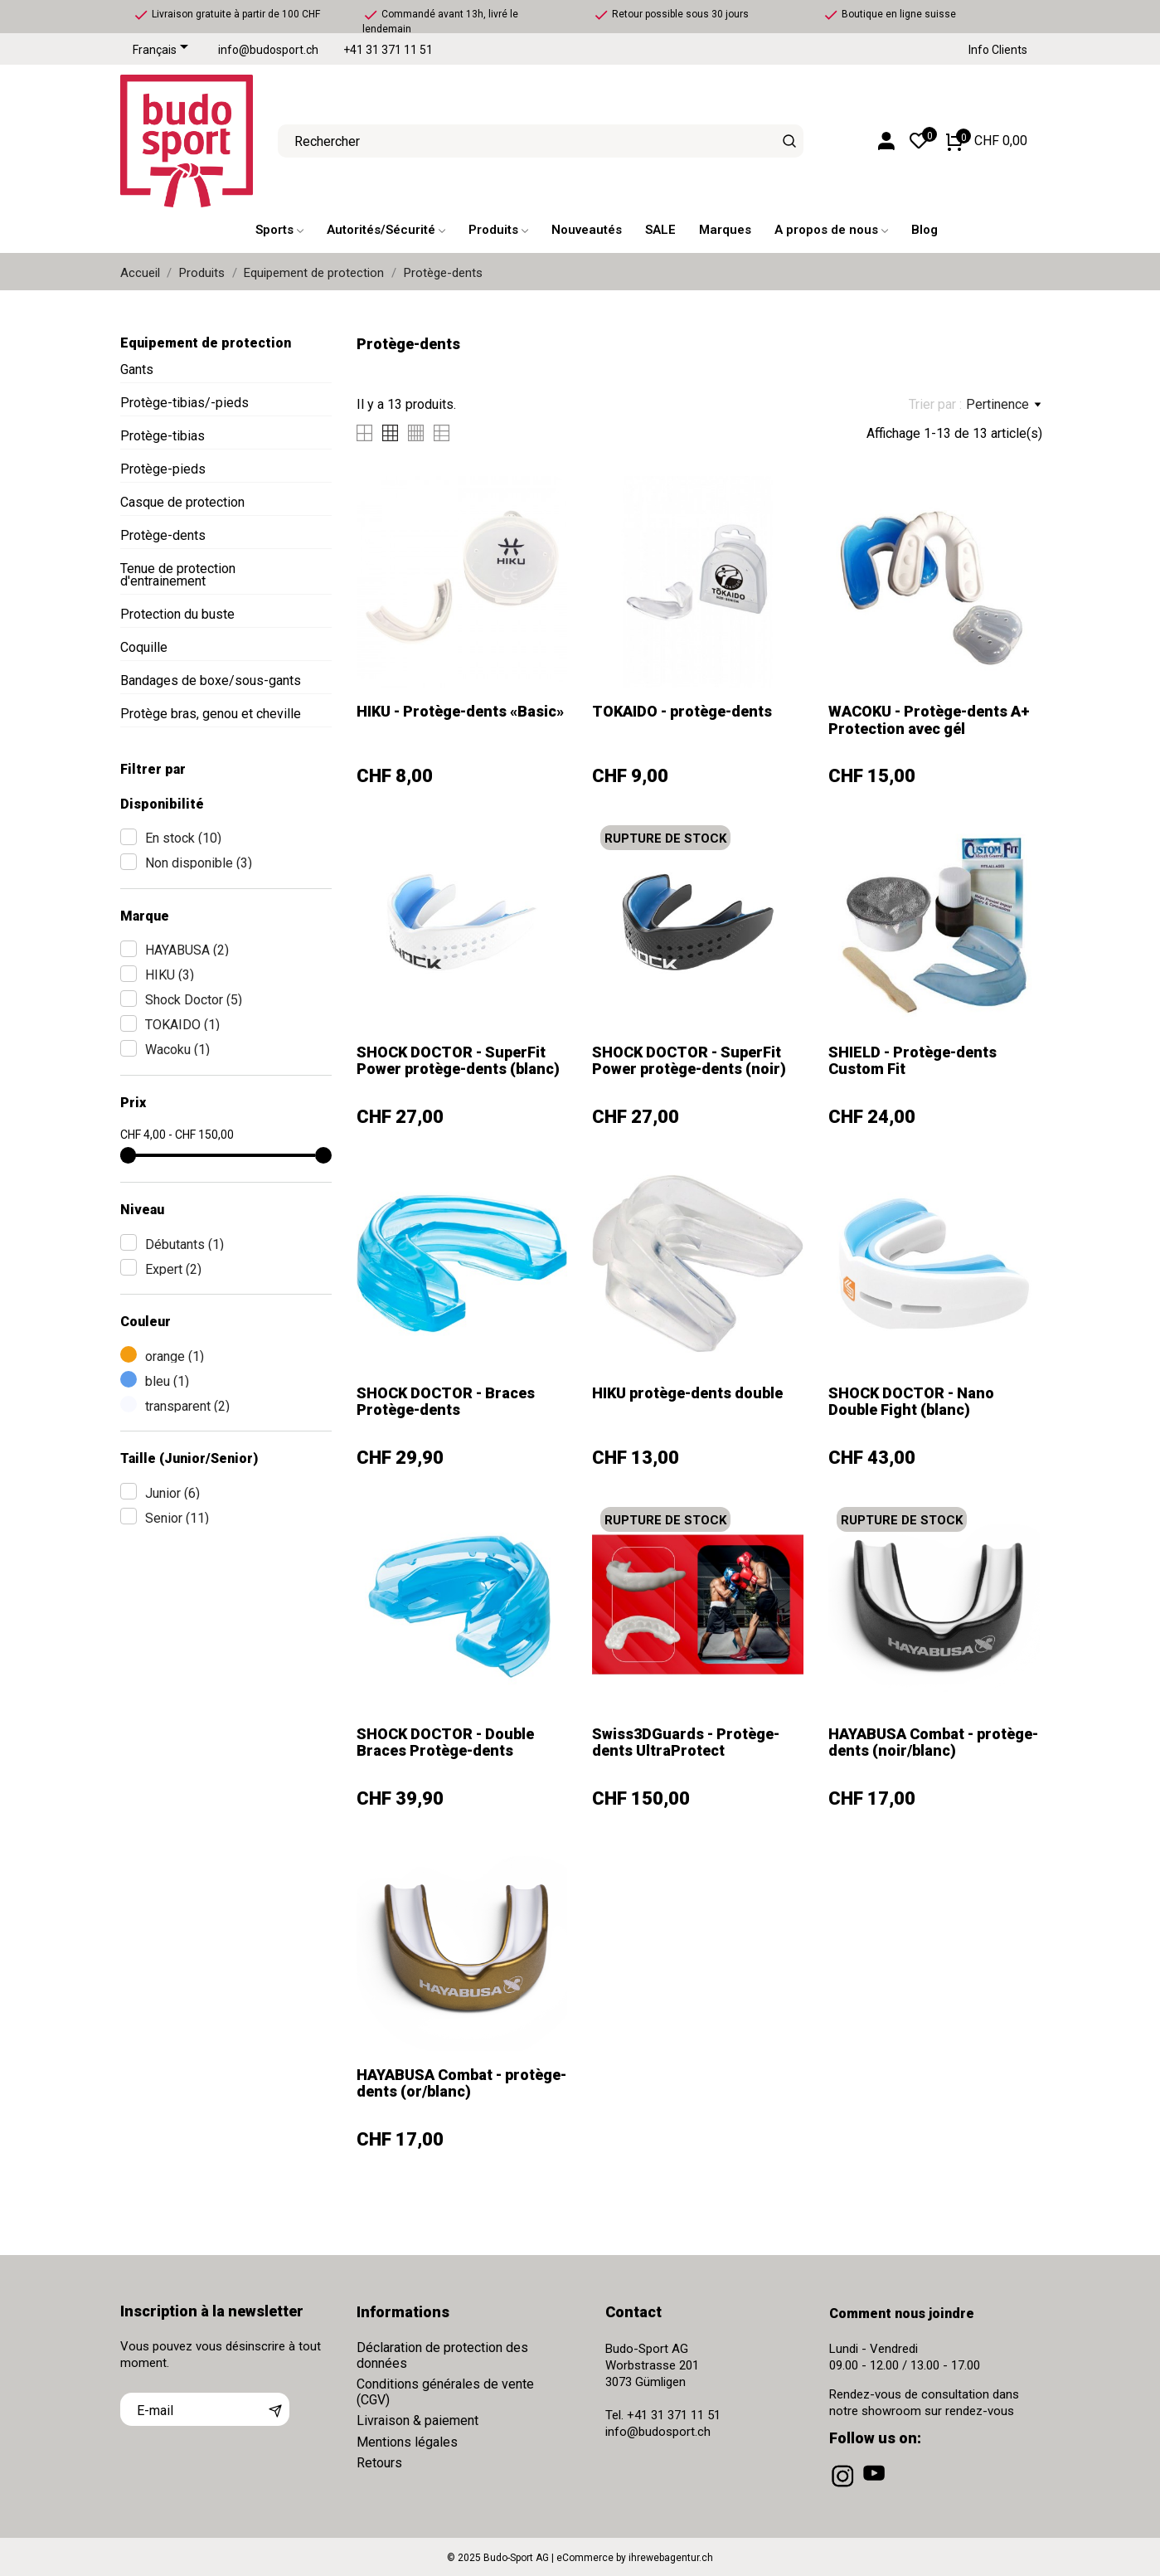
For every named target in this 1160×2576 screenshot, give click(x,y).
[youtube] (875, 2487)
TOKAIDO (182, 1024)
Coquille (143, 647)
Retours (379, 2463)
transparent (187, 1406)
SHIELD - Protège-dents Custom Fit (912, 1060)
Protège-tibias (162, 436)
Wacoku (177, 1049)
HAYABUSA (187, 950)
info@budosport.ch (268, 50)
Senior (177, 1518)
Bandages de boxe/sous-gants (210, 680)
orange (174, 1356)
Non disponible (198, 863)
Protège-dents (163, 535)
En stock (183, 838)
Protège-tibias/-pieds (184, 403)
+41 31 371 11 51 (388, 50)
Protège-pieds (163, 469)
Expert (173, 1269)
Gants (136, 369)
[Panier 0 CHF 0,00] (986, 141)
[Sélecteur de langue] (163, 51)
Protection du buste (177, 614)
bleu (167, 1381)
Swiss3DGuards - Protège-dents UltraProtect (685, 1742)
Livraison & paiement (417, 2420)
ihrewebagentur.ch (671, 2558)
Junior (172, 1493)
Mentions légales (407, 2442)
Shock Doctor (193, 1000)
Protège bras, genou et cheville (210, 714)
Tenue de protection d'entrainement (177, 575)
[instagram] (844, 2487)
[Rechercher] (788, 141)
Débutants (184, 1244)
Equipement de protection (205, 343)
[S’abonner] (275, 2409)
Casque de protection (182, 502)
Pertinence (1003, 405)
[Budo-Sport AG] (186, 141)
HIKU (169, 975)
